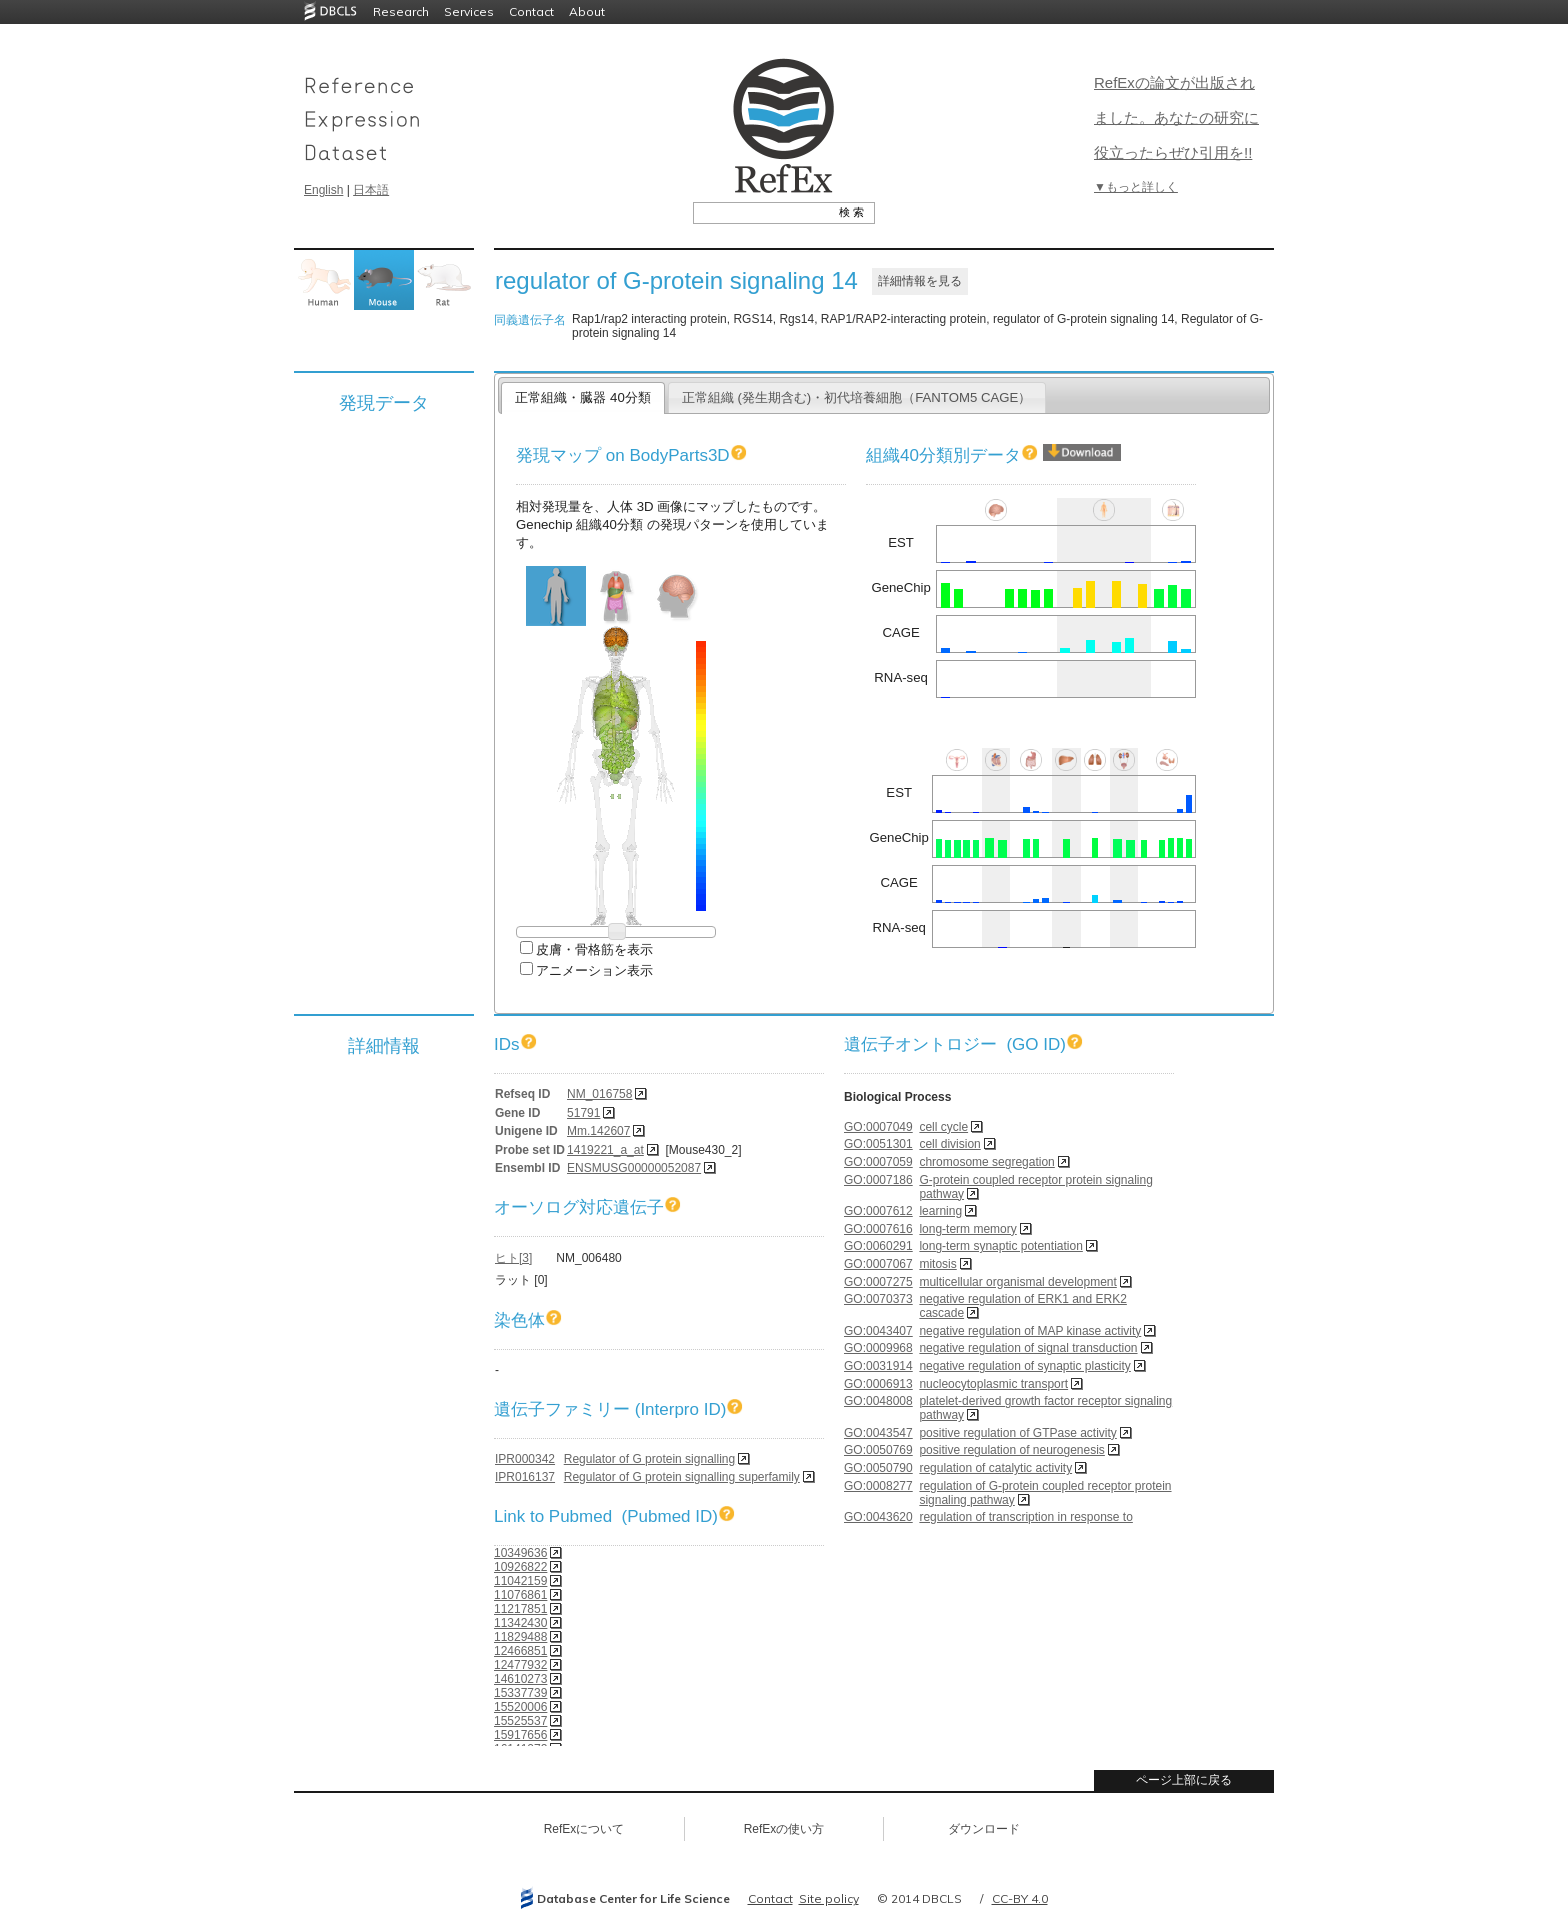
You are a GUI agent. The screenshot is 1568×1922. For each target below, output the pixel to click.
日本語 (371, 190)
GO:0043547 (878, 1433)
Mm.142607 (598, 1131)
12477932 (520, 1665)
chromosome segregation (986, 1162)
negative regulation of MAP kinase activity (1030, 1331)
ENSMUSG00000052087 (634, 1168)
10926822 (520, 1567)
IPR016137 (525, 1477)
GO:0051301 (878, 1144)
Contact (531, 11)
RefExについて (584, 1829)
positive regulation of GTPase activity (1017, 1433)
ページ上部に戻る (1184, 1780)
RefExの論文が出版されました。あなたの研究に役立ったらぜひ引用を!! (1176, 117)
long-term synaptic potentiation (1000, 1246)
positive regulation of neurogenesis (1011, 1450)
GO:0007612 (878, 1211)
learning (940, 1211)
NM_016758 (599, 1094)
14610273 (520, 1679)
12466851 (520, 1651)
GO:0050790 (878, 1468)
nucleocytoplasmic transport (993, 1384)
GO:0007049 (878, 1127)
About (587, 11)
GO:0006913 (878, 1384)
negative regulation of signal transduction (1028, 1348)
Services (469, 11)
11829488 (520, 1637)
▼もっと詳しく (1136, 187)
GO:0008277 (878, 1486)
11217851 (520, 1609)
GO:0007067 (878, 1264)
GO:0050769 (878, 1450)
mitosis (937, 1264)
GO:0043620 (878, 1517)
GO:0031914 (878, 1366)
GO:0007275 (878, 1282)
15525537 (520, 1721)
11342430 (520, 1623)
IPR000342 (525, 1459)
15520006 (520, 1707)
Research (401, 11)
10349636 (520, 1553)
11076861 (520, 1595)
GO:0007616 (878, 1229)
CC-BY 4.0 (1020, 1898)
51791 (583, 1113)
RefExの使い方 (784, 1829)
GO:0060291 (878, 1246)
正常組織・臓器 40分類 (582, 397)
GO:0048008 (878, 1401)
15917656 (520, 1735)
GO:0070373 (878, 1299)
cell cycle (943, 1127)
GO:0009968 (878, 1348)
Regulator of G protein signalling (649, 1459)
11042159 (520, 1581)
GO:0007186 (878, 1180)
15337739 (520, 1693)
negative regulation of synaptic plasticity (1024, 1366)
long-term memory (967, 1229)
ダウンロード (984, 1829)
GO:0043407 (878, 1331)
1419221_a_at (605, 1150)
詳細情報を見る (920, 281)
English (323, 190)
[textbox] (761, 212)
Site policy (829, 1898)
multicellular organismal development (1017, 1282)
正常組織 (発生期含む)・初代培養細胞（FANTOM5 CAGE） (857, 397)
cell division (949, 1144)
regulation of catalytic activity (995, 1468)
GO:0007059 (878, 1162)
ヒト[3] (513, 1258)
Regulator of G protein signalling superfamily (682, 1477)
